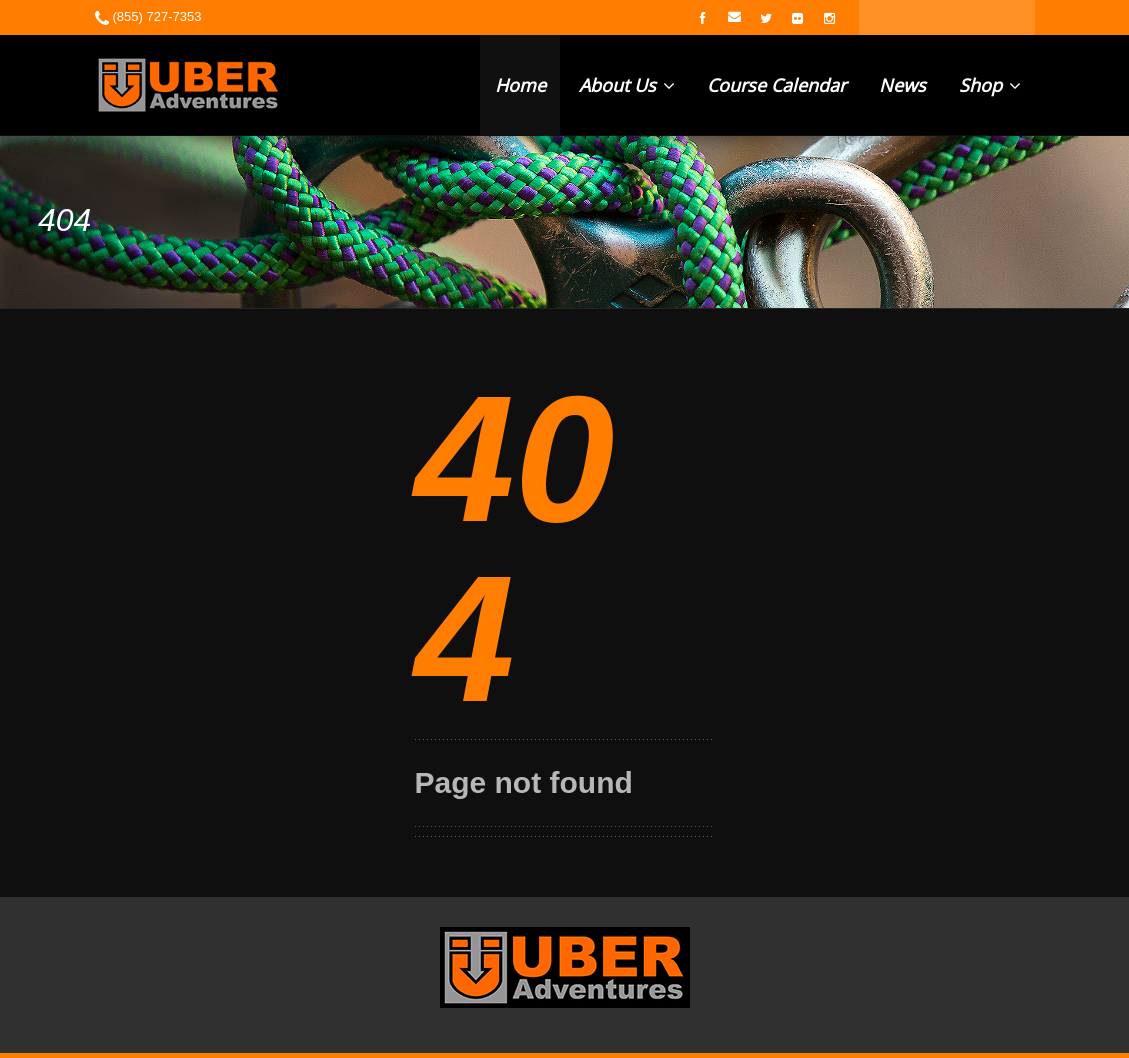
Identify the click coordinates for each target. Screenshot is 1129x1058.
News (902, 85)
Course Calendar (776, 85)
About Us (627, 85)
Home (520, 85)
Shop (990, 85)
